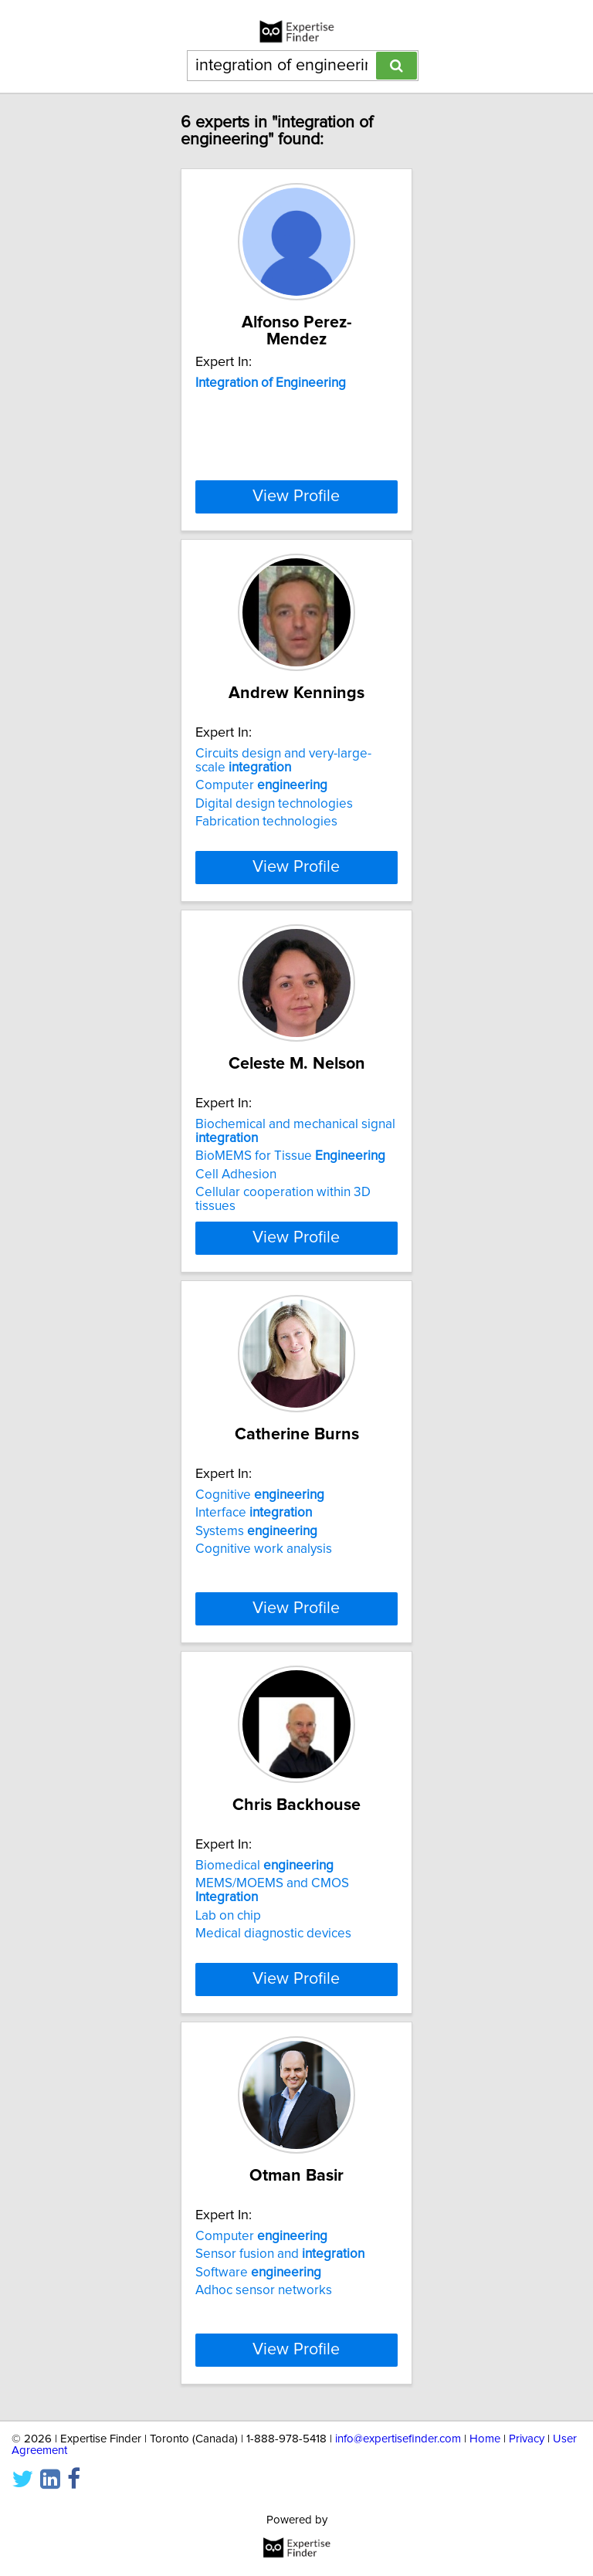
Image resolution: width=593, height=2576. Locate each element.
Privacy (526, 2439)
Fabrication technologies (266, 822)
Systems (256, 1531)
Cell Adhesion (235, 1174)
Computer (261, 785)
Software (258, 2272)
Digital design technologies (274, 804)
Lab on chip (228, 1916)
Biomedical (264, 1866)
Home (484, 2439)
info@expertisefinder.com (398, 2439)
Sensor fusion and (279, 2254)
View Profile (296, 496)
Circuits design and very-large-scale (283, 760)
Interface (253, 1513)
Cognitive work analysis (263, 1549)
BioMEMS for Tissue (290, 1156)
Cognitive (259, 1495)
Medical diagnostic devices (273, 1933)
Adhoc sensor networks (263, 2290)
